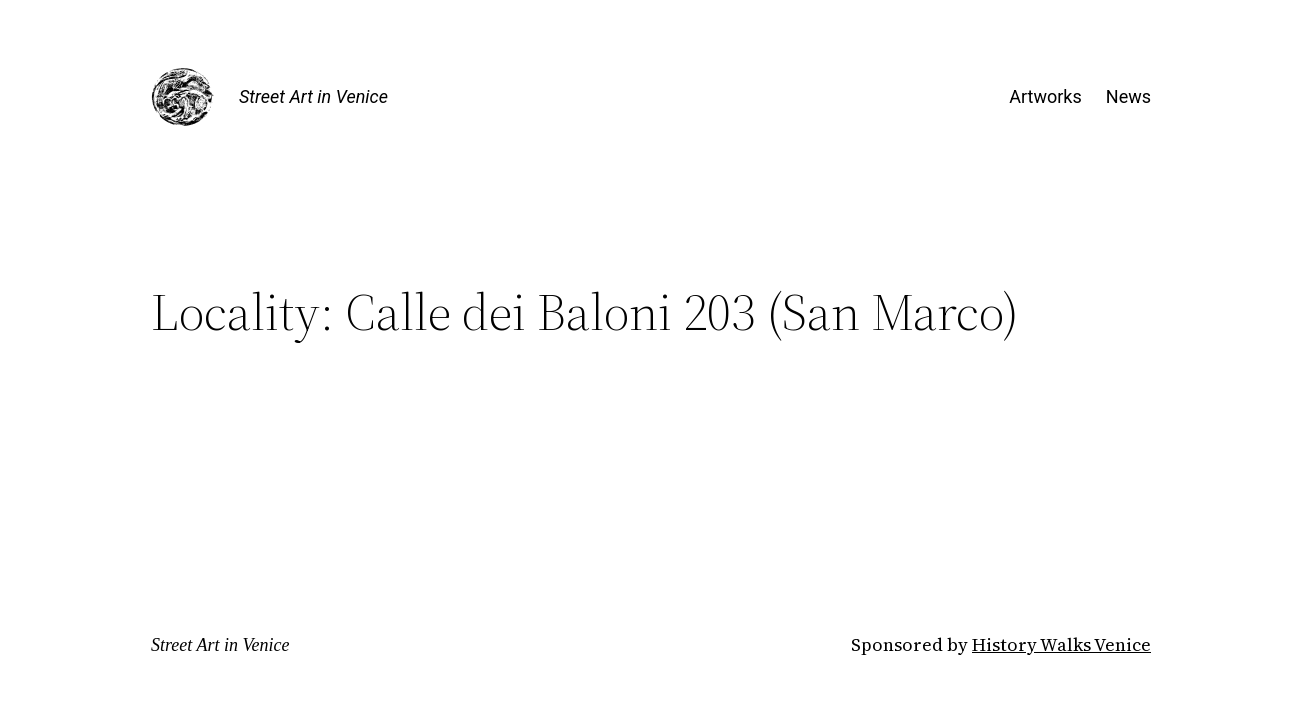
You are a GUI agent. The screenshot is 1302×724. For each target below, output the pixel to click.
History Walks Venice (1061, 644)
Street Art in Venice (313, 96)
